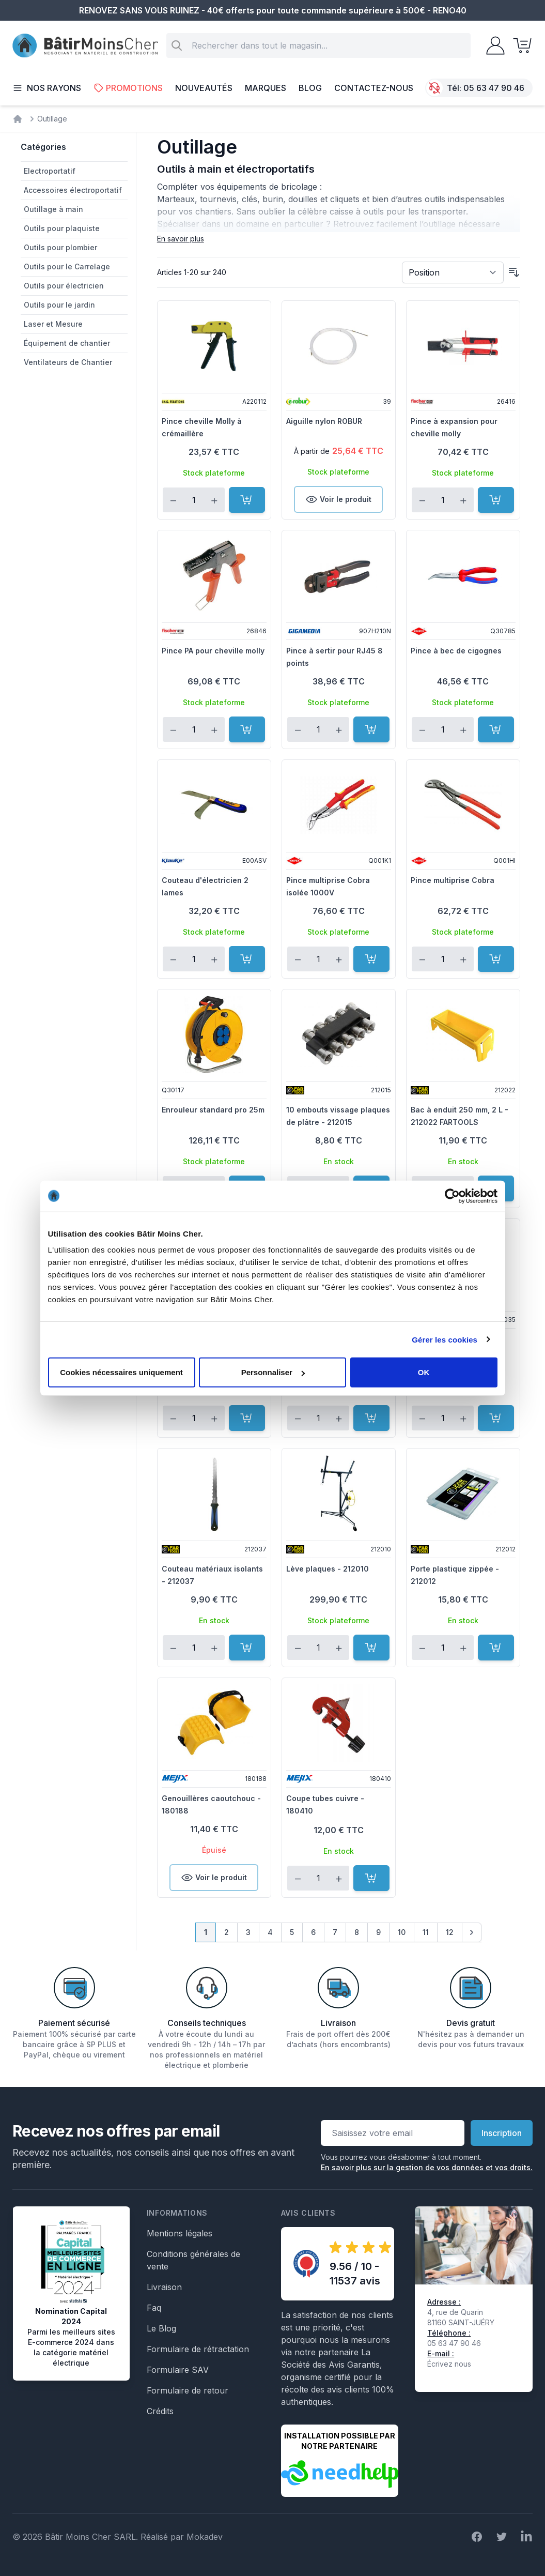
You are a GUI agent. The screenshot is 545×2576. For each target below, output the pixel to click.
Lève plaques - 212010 (327, 1568)
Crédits (160, 2411)
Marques (265, 88)
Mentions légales (179, 2233)
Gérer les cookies (444, 1339)
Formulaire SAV (178, 2370)
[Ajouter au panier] (247, 500)
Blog (310, 88)
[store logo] (85, 46)
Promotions (128, 88)
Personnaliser (273, 1372)
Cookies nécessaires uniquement (121, 1372)
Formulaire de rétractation (198, 2349)
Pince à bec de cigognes (456, 650)
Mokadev (204, 2537)
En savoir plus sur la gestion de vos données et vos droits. (427, 2167)
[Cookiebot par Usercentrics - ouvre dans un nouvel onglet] (452, 1195)
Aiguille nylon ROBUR (324, 421)
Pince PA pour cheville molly (213, 650)
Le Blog (161, 2328)
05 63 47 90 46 (493, 88)
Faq (154, 2308)
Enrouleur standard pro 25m (213, 1109)
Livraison (164, 2287)
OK (424, 1372)
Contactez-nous (373, 88)
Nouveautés (203, 88)
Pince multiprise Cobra (452, 880)
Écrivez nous (449, 2363)
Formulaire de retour (187, 2390)
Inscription (501, 2133)
